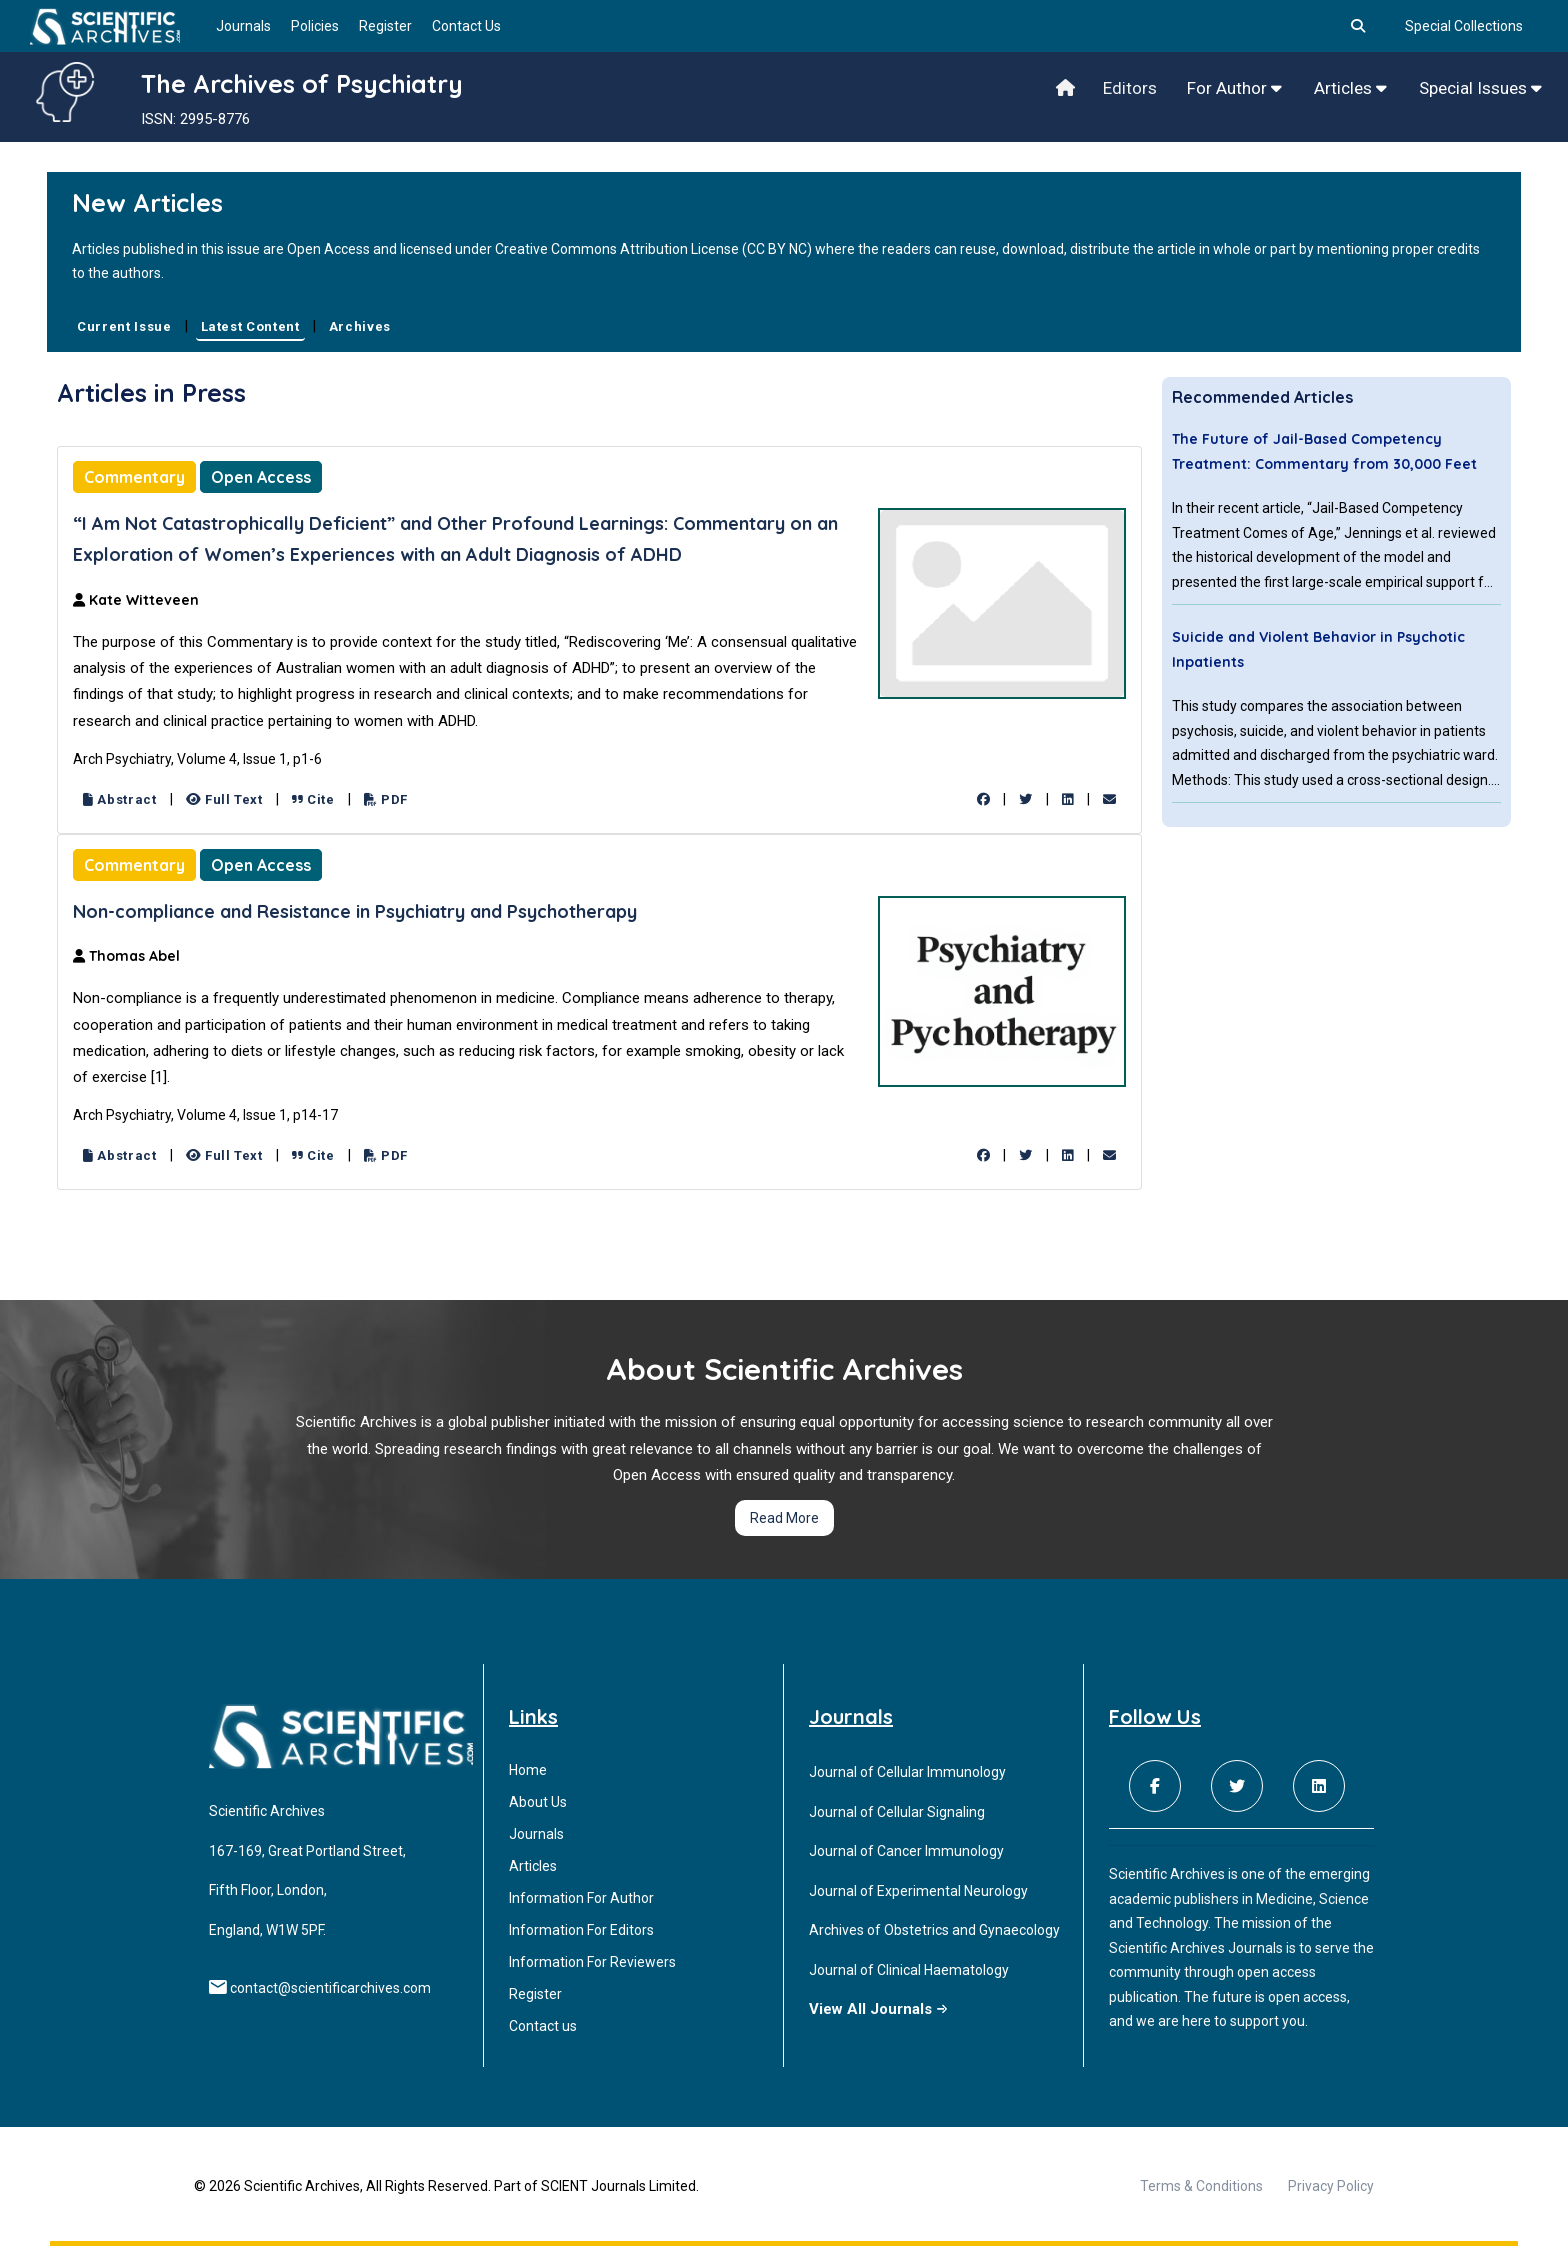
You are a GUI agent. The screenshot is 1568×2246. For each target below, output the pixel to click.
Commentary (134, 477)
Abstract (120, 799)
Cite (313, 799)
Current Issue (124, 326)
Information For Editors (581, 1930)
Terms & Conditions (1201, 2186)
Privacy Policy (1331, 2186)
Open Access (261, 477)
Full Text (224, 799)
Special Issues (1480, 88)
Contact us (543, 2026)
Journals (243, 26)
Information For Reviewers (592, 1962)
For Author (1234, 88)
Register (385, 26)
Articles (1350, 88)
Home (528, 1770)
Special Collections (1464, 26)
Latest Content (250, 326)
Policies (315, 26)
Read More (784, 1518)
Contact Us (466, 26)
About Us (538, 1802)
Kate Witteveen (136, 600)
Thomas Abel (126, 956)
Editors (1130, 88)
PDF (386, 799)
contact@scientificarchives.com (330, 1988)
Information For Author (581, 1898)
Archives (360, 326)
